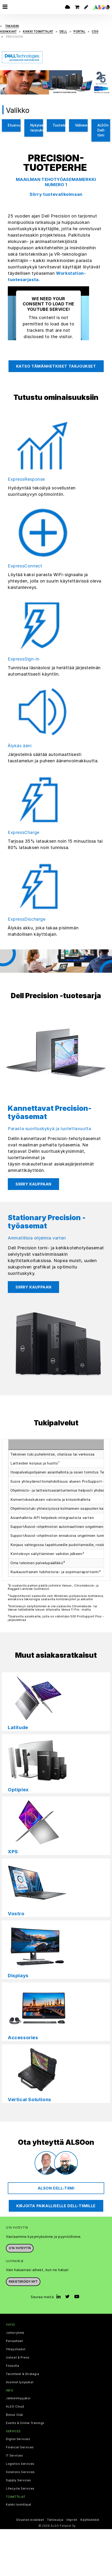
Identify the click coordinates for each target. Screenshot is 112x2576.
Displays (18, 1975)
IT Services (14, 2455)
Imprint (71, 2520)
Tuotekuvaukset (56, 125)
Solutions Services (20, 2472)
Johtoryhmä (15, 2332)
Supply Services (18, 2480)
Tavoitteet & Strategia (22, 2374)
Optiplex (18, 1790)
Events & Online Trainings (25, 2423)
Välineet (78, 125)
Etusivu (11, 125)
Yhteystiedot (15, 2349)
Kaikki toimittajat (18, 2504)
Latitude (18, 1727)
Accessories (23, 2037)
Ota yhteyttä (20, 2248)
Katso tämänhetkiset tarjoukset (56, 366)
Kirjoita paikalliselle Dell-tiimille (56, 2205)
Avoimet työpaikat (19, 2382)
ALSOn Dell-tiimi (100, 130)
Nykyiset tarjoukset (33, 127)
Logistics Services (20, 2463)
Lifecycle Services (20, 2488)
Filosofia (12, 2365)
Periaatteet (14, 2341)
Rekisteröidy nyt (23, 2281)
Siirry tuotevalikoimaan (56, 194)
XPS (13, 1851)
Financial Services (20, 2447)
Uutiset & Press (18, 2357)
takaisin (12, 26)
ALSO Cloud (15, 2406)
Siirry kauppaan (33, 1184)
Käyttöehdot (89, 2520)
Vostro (16, 1913)
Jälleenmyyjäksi (18, 2398)
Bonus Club (14, 2414)
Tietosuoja (55, 2520)
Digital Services (18, 2439)
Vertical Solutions (29, 2099)
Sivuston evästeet (30, 2520)
